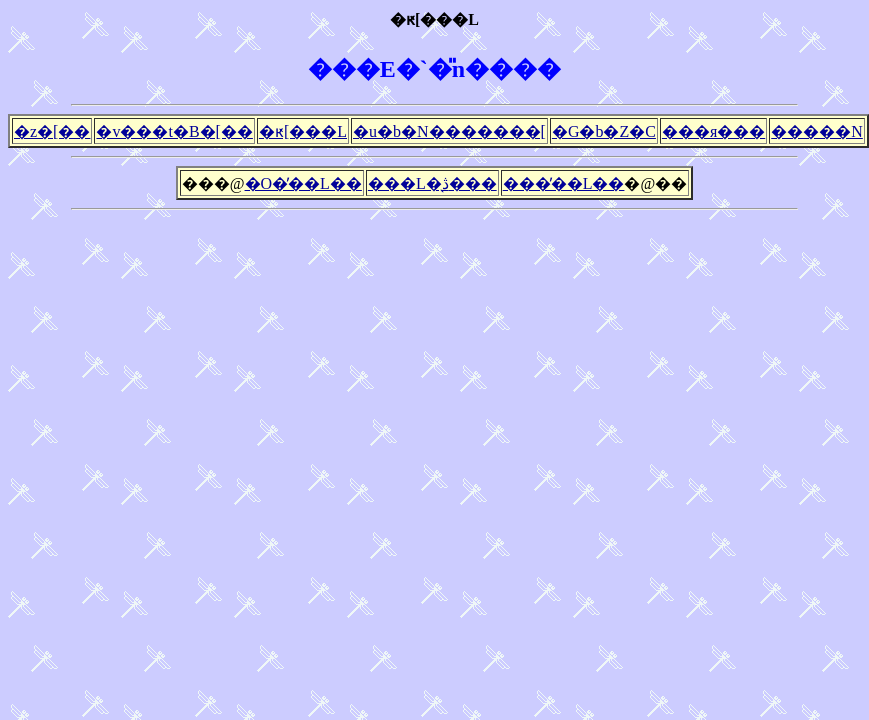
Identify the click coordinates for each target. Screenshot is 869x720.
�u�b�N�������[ (449, 131)
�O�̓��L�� (303, 183)
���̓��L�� (564, 183)
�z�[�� (52, 131)
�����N (817, 131)
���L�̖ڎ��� (432, 183)
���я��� (713, 131)
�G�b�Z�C (604, 131)
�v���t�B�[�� (174, 131)
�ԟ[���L (303, 131)
